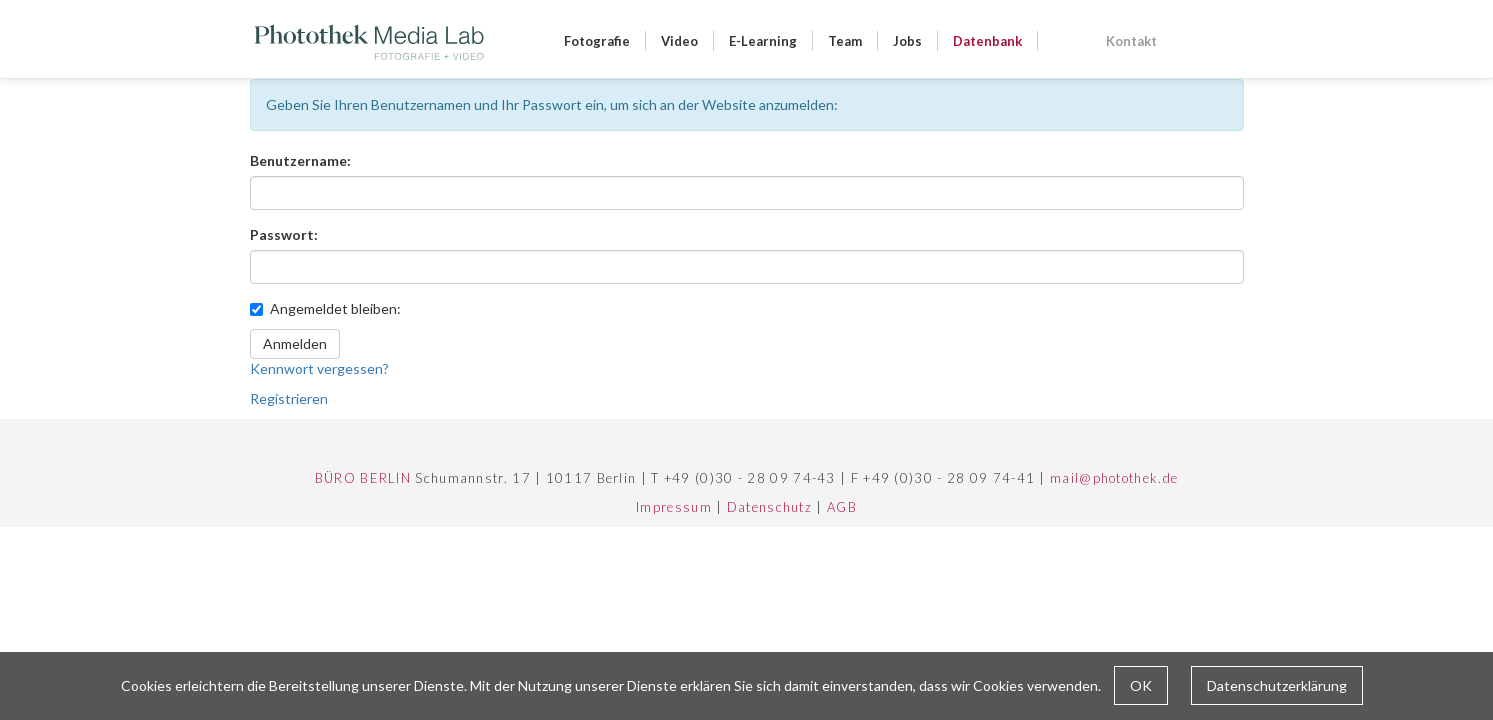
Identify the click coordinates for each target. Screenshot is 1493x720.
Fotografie (597, 41)
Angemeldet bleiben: (325, 308)
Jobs (907, 41)
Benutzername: (300, 160)
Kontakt (1131, 41)
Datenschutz (769, 507)
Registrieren (289, 398)
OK (1141, 685)
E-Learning (763, 41)
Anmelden (295, 343)
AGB (842, 507)
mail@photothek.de (1114, 478)
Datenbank (987, 41)
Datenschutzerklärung (1277, 685)
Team (845, 41)
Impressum (674, 507)
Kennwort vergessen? (319, 368)
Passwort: (284, 234)
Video (679, 41)
